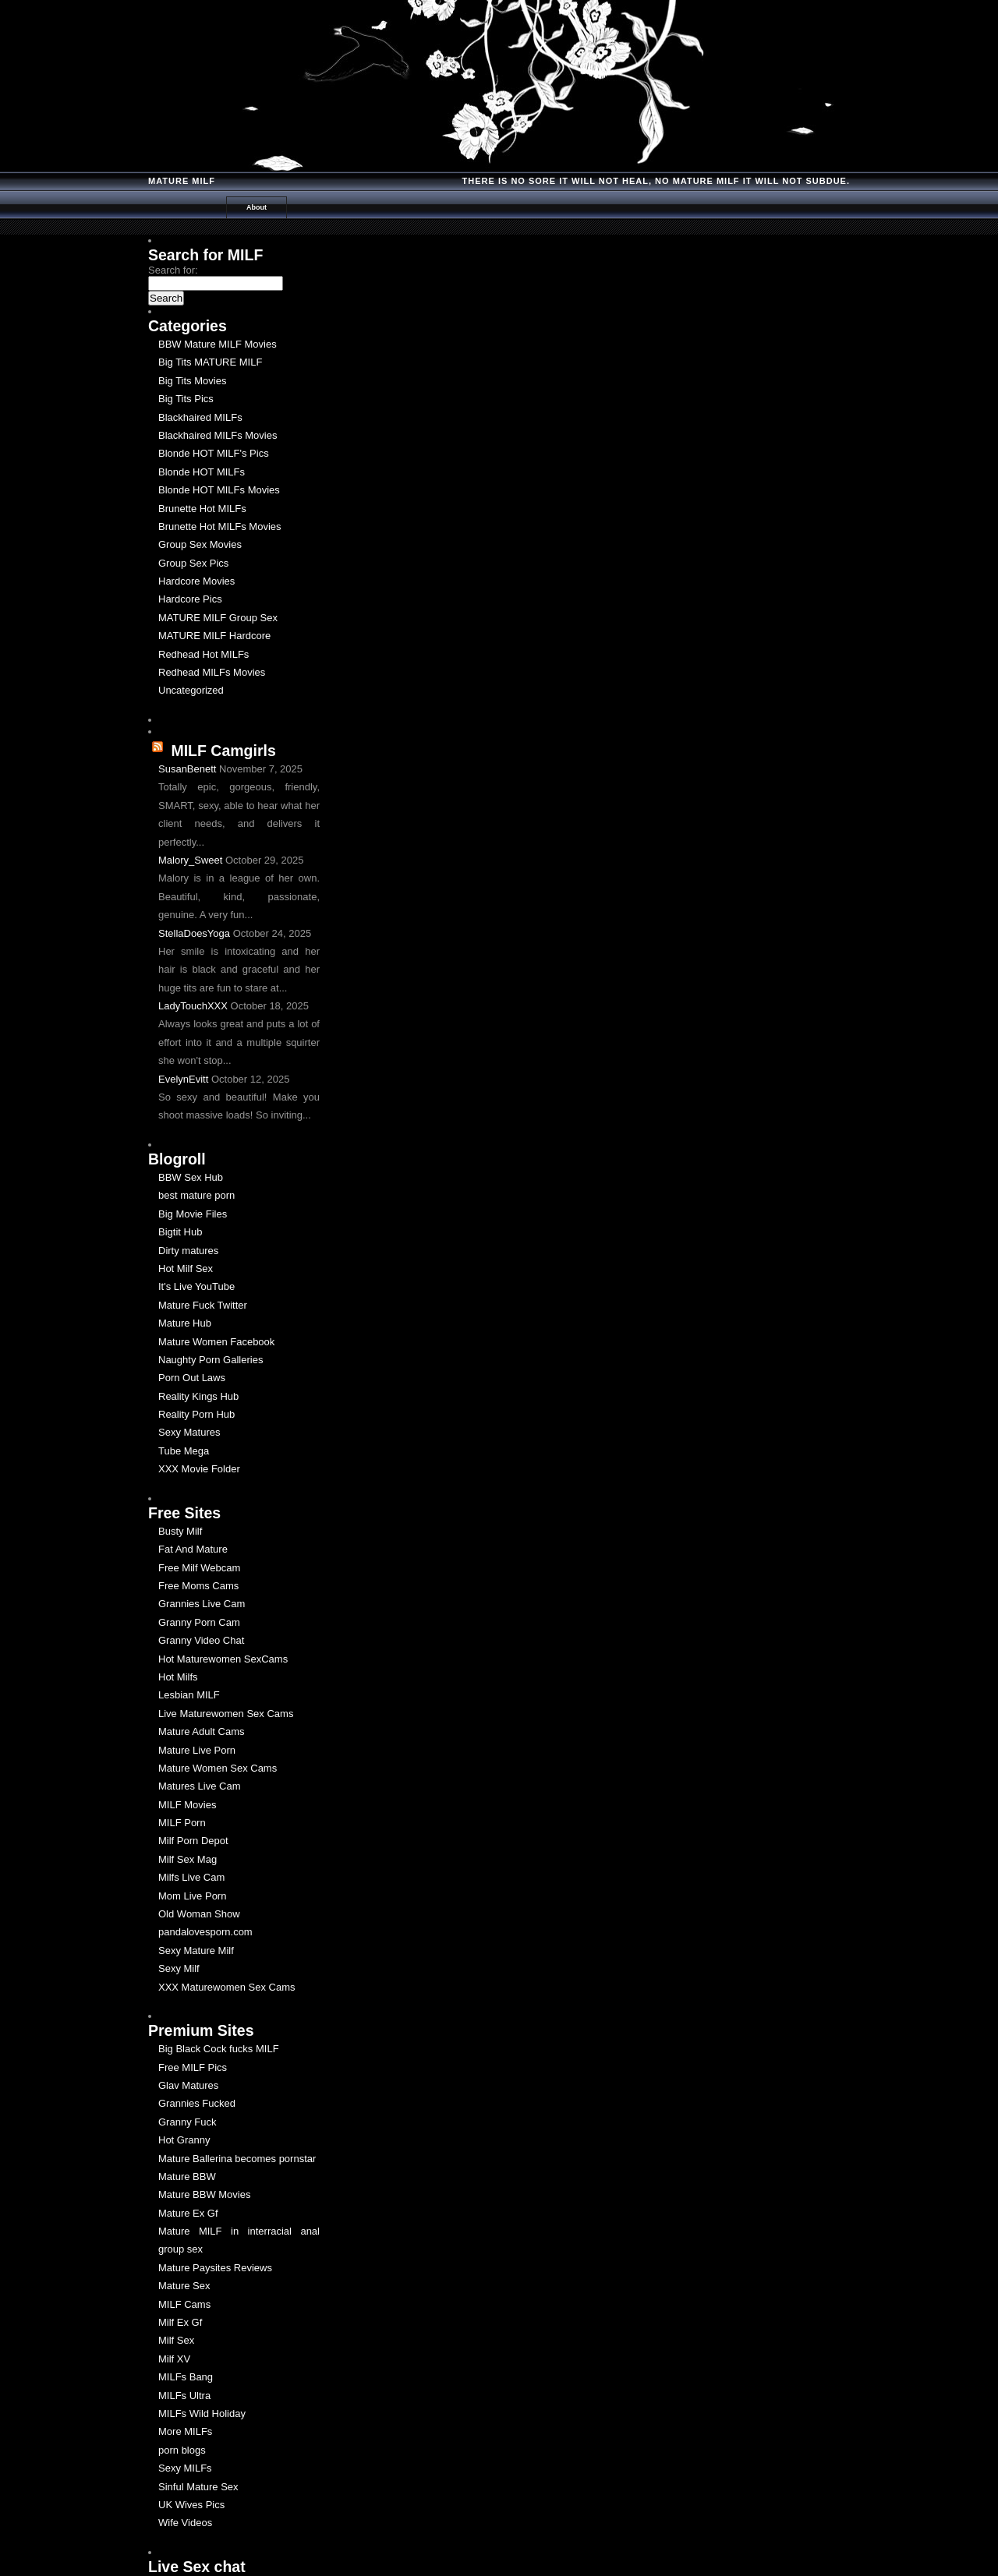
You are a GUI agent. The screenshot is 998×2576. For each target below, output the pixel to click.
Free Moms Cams (198, 1586)
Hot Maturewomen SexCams (223, 1659)
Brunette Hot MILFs (202, 508)
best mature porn (196, 1195)
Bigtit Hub (180, 1232)
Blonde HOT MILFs (201, 472)
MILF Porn (182, 1823)
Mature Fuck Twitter (202, 1305)
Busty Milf (180, 1531)
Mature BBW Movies (204, 2194)
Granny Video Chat (201, 1640)
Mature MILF (181, 181)
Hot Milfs (178, 1677)
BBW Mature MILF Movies (217, 344)
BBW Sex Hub (190, 1177)
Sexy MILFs (185, 2468)
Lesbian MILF (189, 1695)
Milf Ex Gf (180, 2322)
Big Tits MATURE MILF (210, 362)
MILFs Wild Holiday (202, 2413)
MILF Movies (187, 1805)
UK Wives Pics (191, 2505)
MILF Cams (184, 2304)
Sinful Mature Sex (198, 2487)
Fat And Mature (193, 1549)
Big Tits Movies (192, 381)
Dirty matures (188, 1250)
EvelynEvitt (183, 1079)
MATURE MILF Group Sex (218, 618)
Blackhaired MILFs (200, 417)
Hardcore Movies (196, 581)
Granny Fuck (187, 2122)
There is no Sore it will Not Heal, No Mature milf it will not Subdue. (656, 181)
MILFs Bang (185, 2377)
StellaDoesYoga (194, 933)
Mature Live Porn (196, 1750)
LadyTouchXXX (193, 1006)
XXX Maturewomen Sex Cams (227, 1987)
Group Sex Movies (200, 544)
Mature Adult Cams (201, 1731)
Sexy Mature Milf (196, 1950)
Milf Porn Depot (193, 1840)
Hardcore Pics (190, 599)
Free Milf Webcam (199, 1568)
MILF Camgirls (223, 750)
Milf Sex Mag (187, 1859)
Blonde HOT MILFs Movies (219, 490)
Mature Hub (184, 1323)
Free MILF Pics (192, 2067)
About (256, 207)
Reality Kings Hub (198, 1396)
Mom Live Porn (192, 1896)
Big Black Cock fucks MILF (218, 2049)
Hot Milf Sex (185, 1268)
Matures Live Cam (199, 1786)
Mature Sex (184, 2286)
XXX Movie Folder (199, 1469)
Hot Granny (184, 2140)
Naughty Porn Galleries (210, 1360)
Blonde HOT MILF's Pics (213, 453)
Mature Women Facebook (216, 1342)
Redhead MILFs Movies (211, 672)
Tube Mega (183, 1451)
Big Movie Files (192, 1214)
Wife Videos (185, 2522)
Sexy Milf (179, 1968)
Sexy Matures (189, 1432)
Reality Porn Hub (196, 1414)
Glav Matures (188, 2085)
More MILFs (185, 2431)
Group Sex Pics (193, 563)
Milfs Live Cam (191, 1877)
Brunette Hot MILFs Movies (219, 526)
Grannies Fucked (196, 2103)
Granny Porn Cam (199, 1622)
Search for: (173, 270)
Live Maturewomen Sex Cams (225, 1713)
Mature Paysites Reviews (215, 2268)
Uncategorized (191, 690)
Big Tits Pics (186, 399)
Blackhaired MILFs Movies (217, 435)
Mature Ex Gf (188, 2213)
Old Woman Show (199, 1914)
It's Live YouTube (196, 1286)
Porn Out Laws (191, 1377)
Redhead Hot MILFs (203, 654)
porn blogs (182, 2450)
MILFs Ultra (184, 2395)
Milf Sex (176, 2340)
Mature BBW (187, 2176)
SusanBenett (187, 769)
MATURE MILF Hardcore (214, 635)
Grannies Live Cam (201, 1604)
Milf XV (174, 2359)
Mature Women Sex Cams (217, 1768)
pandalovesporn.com (205, 1932)
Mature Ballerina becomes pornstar (237, 2158)
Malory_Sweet (190, 860)
